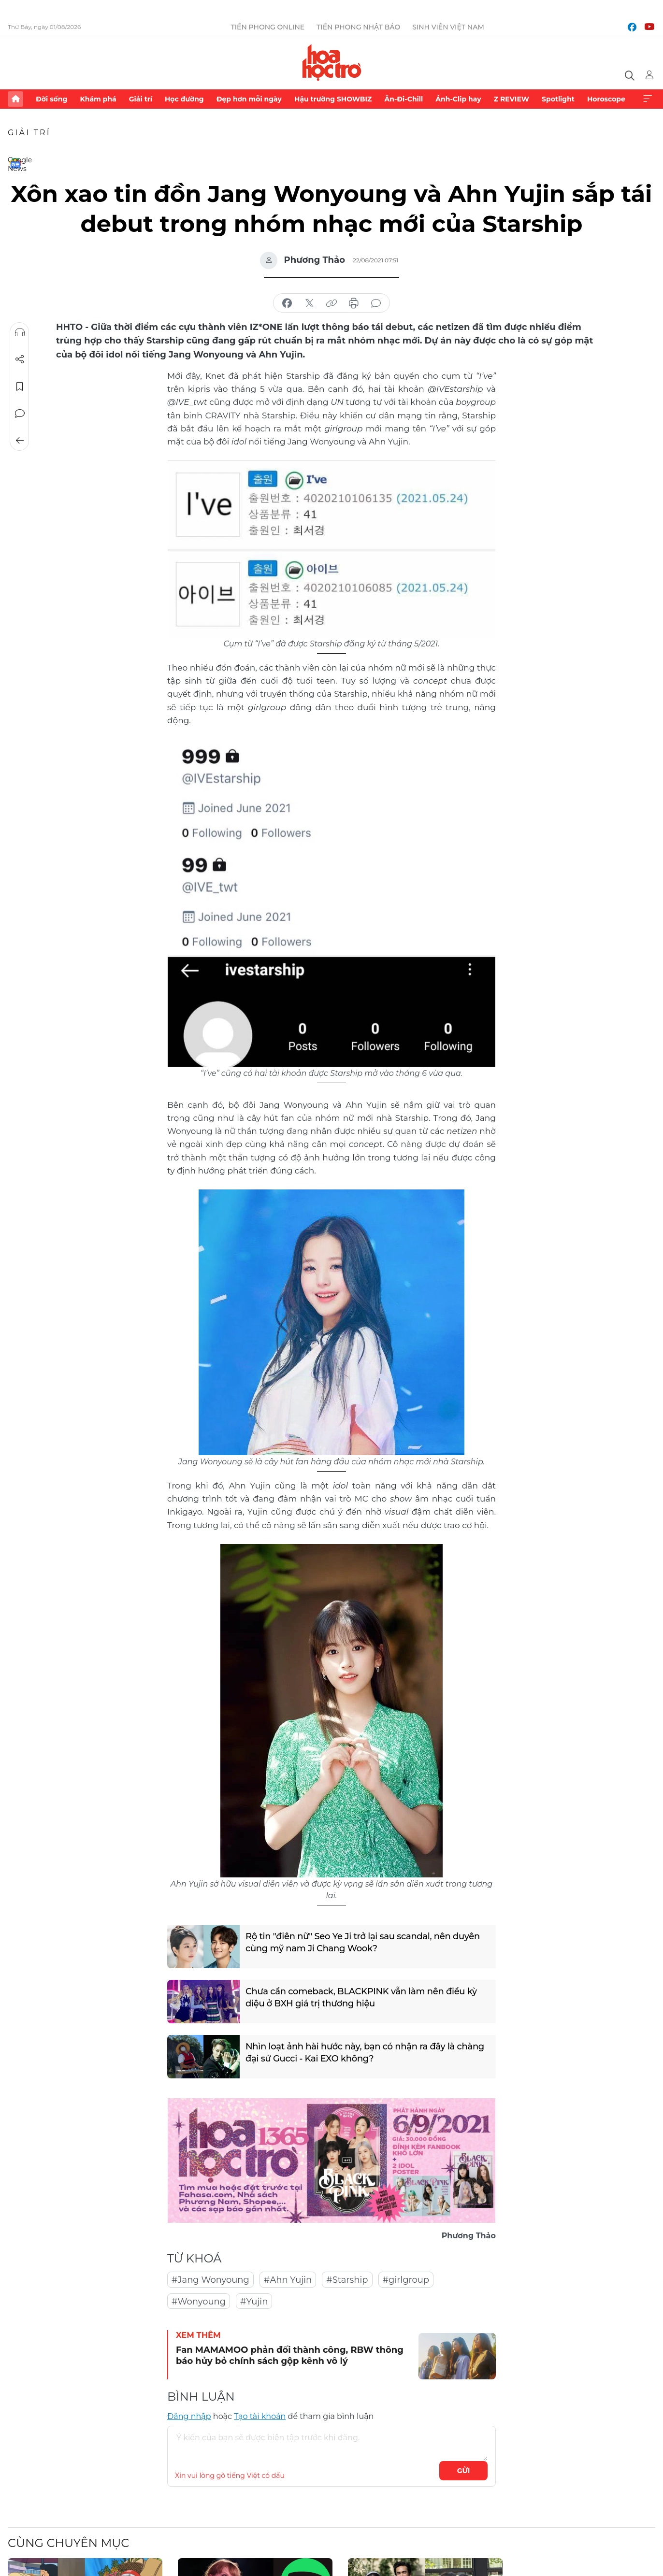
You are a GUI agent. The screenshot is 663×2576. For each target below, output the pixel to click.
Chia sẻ (20, 359)
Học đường (184, 99)
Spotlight (558, 99)
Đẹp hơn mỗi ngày (249, 99)
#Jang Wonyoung (210, 2280)
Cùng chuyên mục (68, 2543)
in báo (354, 303)
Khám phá (98, 99)
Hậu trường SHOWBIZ (333, 99)
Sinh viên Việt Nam (448, 27)
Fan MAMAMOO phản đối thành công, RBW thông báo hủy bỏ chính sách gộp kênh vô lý (290, 2355)
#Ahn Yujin (288, 2280)
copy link (331, 303)
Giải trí (140, 99)
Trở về (20, 440)
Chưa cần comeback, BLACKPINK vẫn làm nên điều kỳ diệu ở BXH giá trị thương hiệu (361, 1997)
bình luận (376, 303)
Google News (15, 163)
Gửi (463, 2470)
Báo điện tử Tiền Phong (332, 62)
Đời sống (51, 99)
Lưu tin (20, 386)
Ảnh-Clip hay (458, 99)
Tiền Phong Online (268, 27)
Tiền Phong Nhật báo (358, 27)
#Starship (347, 2280)
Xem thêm (647, 99)
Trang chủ (15, 99)
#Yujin (254, 2301)
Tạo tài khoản (260, 2416)
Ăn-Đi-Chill (404, 99)
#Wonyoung (199, 2301)
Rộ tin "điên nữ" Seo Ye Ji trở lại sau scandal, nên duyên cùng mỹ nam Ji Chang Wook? (362, 1942)
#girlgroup (406, 2280)
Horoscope (606, 99)
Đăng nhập (189, 2416)
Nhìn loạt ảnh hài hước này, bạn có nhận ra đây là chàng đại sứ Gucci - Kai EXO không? (364, 2052)
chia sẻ (287, 303)
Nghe (20, 332)
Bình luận (20, 413)
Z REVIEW (511, 99)
